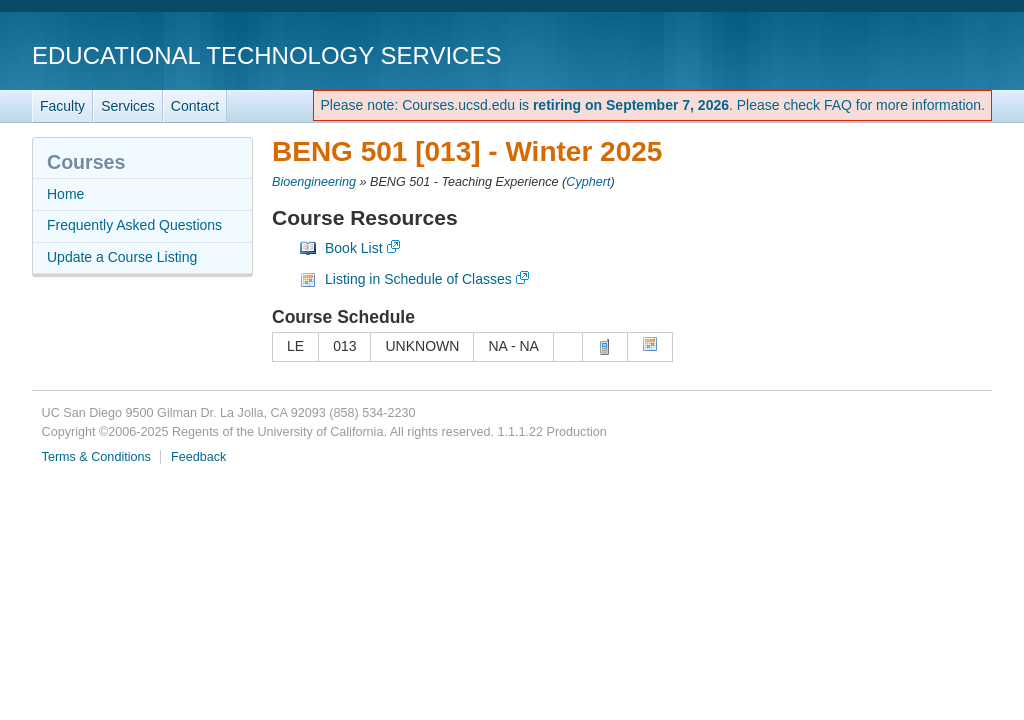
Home (65, 194)
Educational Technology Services (266, 55)
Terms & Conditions (96, 457)
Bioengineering (314, 182)
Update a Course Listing (122, 257)
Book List (354, 248)
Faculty (62, 106)
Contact (195, 106)
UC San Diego (877, 54)
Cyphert (588, 182)
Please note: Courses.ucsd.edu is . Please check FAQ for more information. (652, 105)
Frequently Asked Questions (134, 225)
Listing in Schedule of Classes (418, 279)
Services (128, 106)
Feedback (198, 457)
